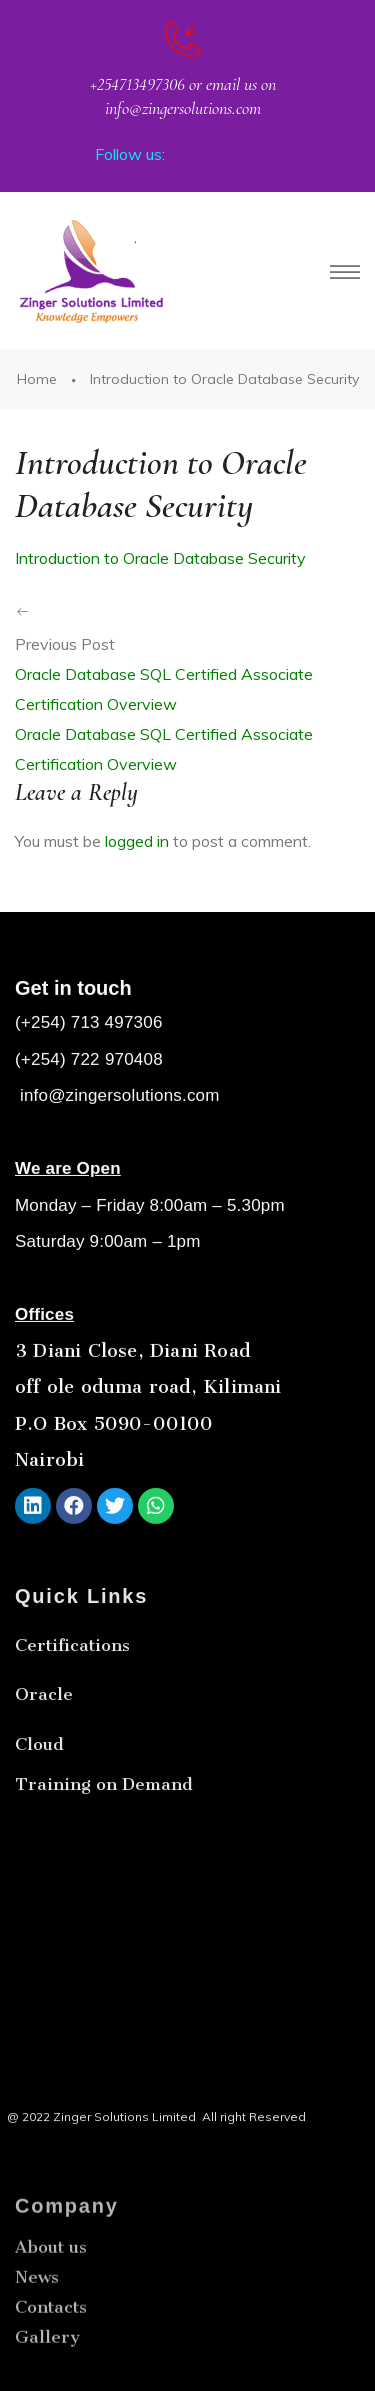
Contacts (51, 2377)
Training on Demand (104, 1839)
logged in (137, 841)
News (37, 2347)
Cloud (39, 1799)
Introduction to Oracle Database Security (160, 558)
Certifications (72, 1701)
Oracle (44, 1750)
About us (51, 2317)
